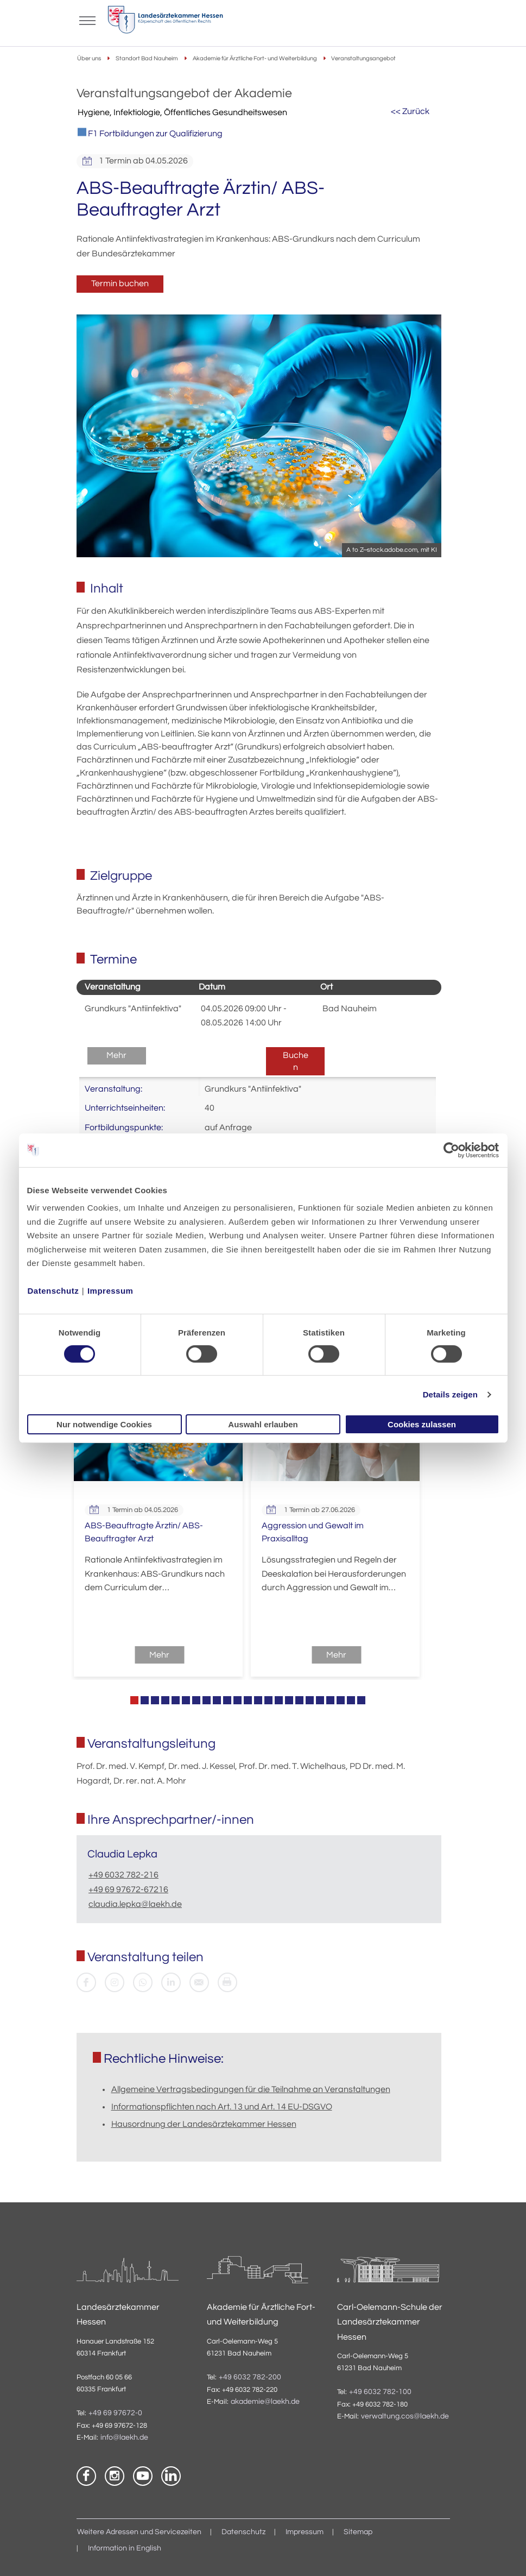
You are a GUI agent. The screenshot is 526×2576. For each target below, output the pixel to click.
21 (341, 1700)
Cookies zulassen (422, 1424)
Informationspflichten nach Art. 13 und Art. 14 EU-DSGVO (221, 2106)
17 (299, 1700)
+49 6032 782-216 (123, 1874)
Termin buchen (120, 283)
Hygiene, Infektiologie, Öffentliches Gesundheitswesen (182, 112)
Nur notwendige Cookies (104, 1424)
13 (258, 1700)
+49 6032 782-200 (250, 2377)
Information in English (124, 2548)
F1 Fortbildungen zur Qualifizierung (150, 133)
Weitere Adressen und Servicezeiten (139, 2532)
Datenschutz (53, 1290)
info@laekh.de (124, 2437)
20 (330, 1700)
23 (361, 1700)
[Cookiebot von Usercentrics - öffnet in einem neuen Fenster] (451, 1149)
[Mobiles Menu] (87, 19)
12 (248, 1700)
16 (289, 1700)
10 (227, 1700)
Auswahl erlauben (262, 1424)
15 (279, 1700)
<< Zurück (410, 111)
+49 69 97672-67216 (128, 1889)
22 (351, 1700)
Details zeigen (450, 1394)
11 (237, 1700)
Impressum (110, 1290)
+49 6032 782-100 (380, 2392)
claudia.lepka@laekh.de (135, 1904)
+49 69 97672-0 (115, 2413)
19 (320, 1700)
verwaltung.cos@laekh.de (405, 2416)
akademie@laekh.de (265, 2401)
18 (310, 1700)
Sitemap (358, 2532)
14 (268, 1700)
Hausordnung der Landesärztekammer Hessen (203, 2124)
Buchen (295, 1061)
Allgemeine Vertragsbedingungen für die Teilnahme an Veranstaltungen (250, 2089)
